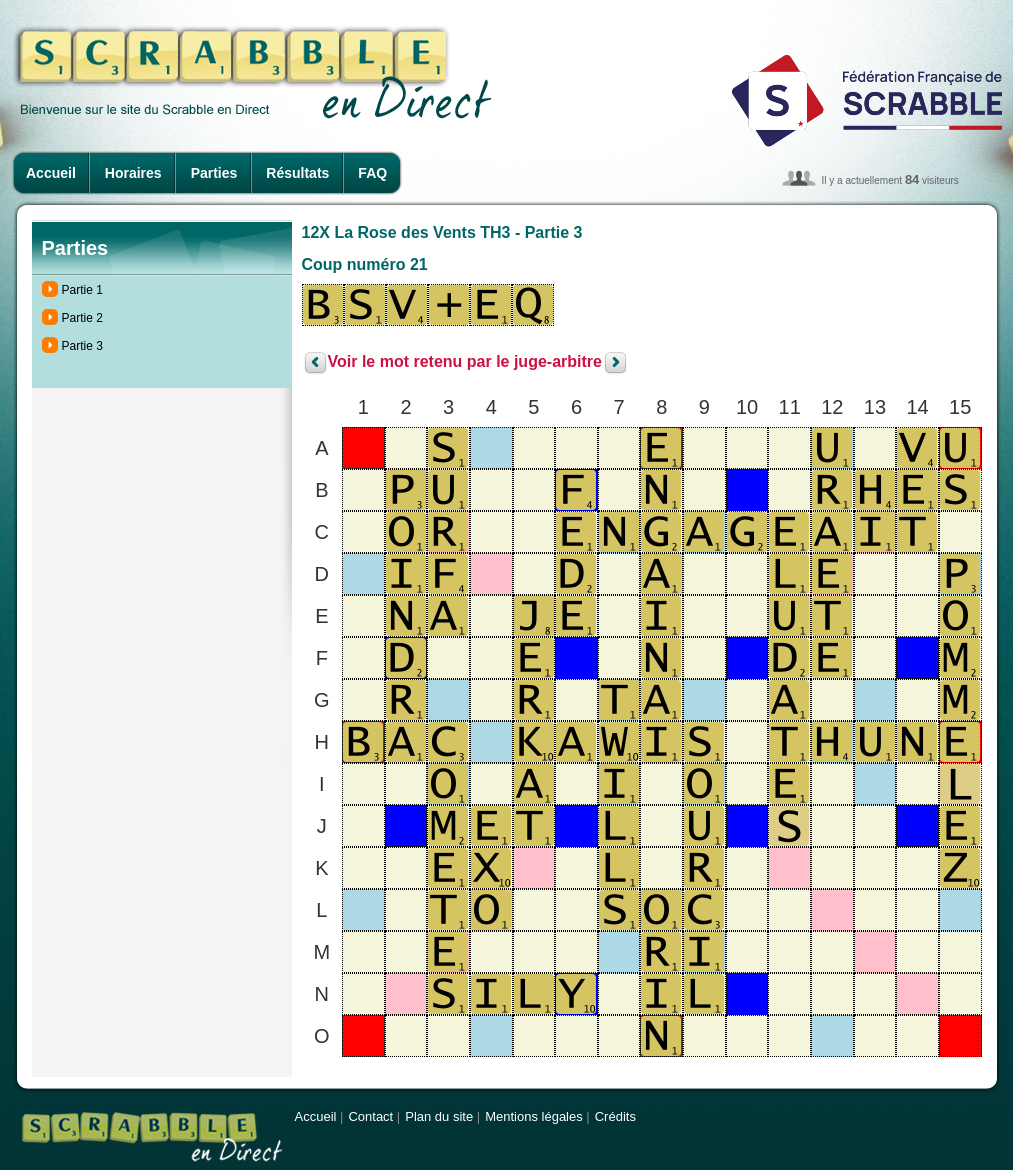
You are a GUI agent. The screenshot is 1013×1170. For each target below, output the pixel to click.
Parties (214, 173)
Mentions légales (534, 1116)
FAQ (372, 173)
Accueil (51, 173)
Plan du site (439, 1116)
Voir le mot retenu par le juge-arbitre (465, 362)
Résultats (297, 173)
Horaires (133, 173)
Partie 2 (82, 318)
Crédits (615, 1116)
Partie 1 (82, 290)
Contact (370, 1116)
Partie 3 (82, 346)
